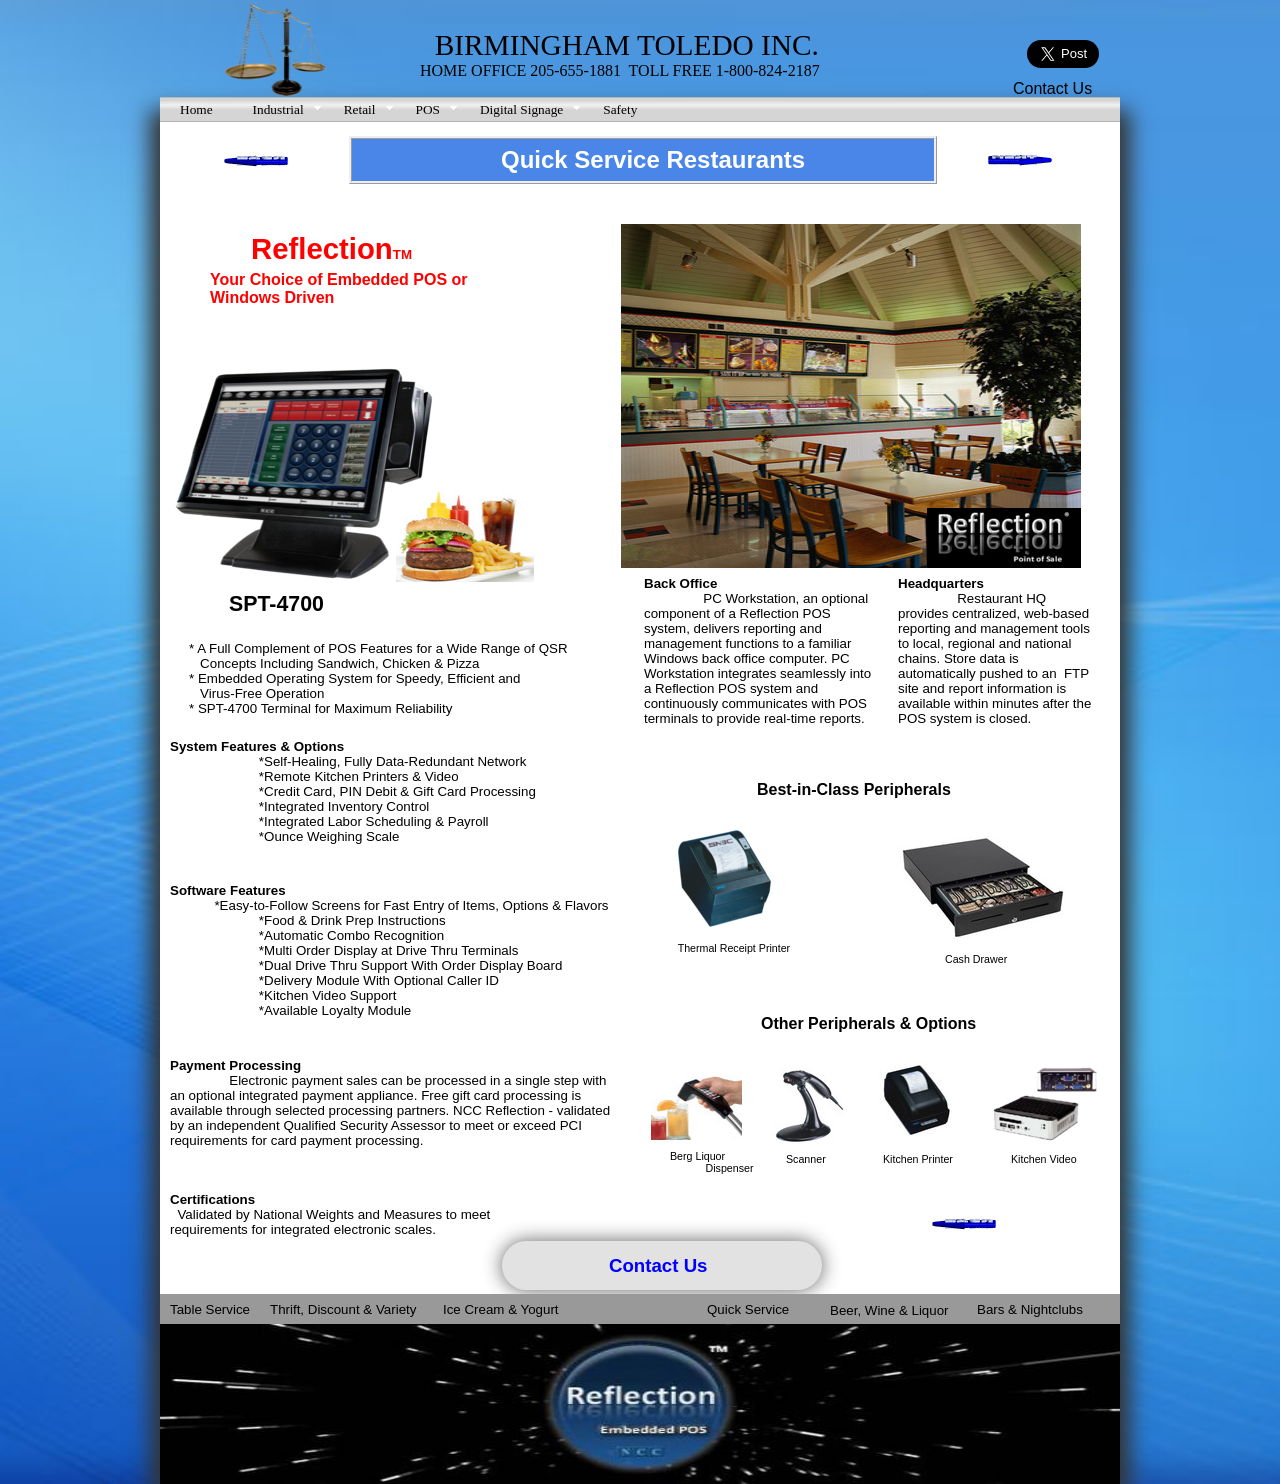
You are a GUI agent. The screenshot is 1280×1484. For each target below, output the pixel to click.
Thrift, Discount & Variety (343, 1309)
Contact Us (1052, 88)
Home (196, 109)
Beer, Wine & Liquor (889, 1310)
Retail (360, 109)
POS (428, 109)
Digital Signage (521, 109)
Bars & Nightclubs (1030, 1309)
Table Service (210, 1309)
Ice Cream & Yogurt (501, 1309)
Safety (620, 109)
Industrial (278, 109)
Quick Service (748, 1309)
